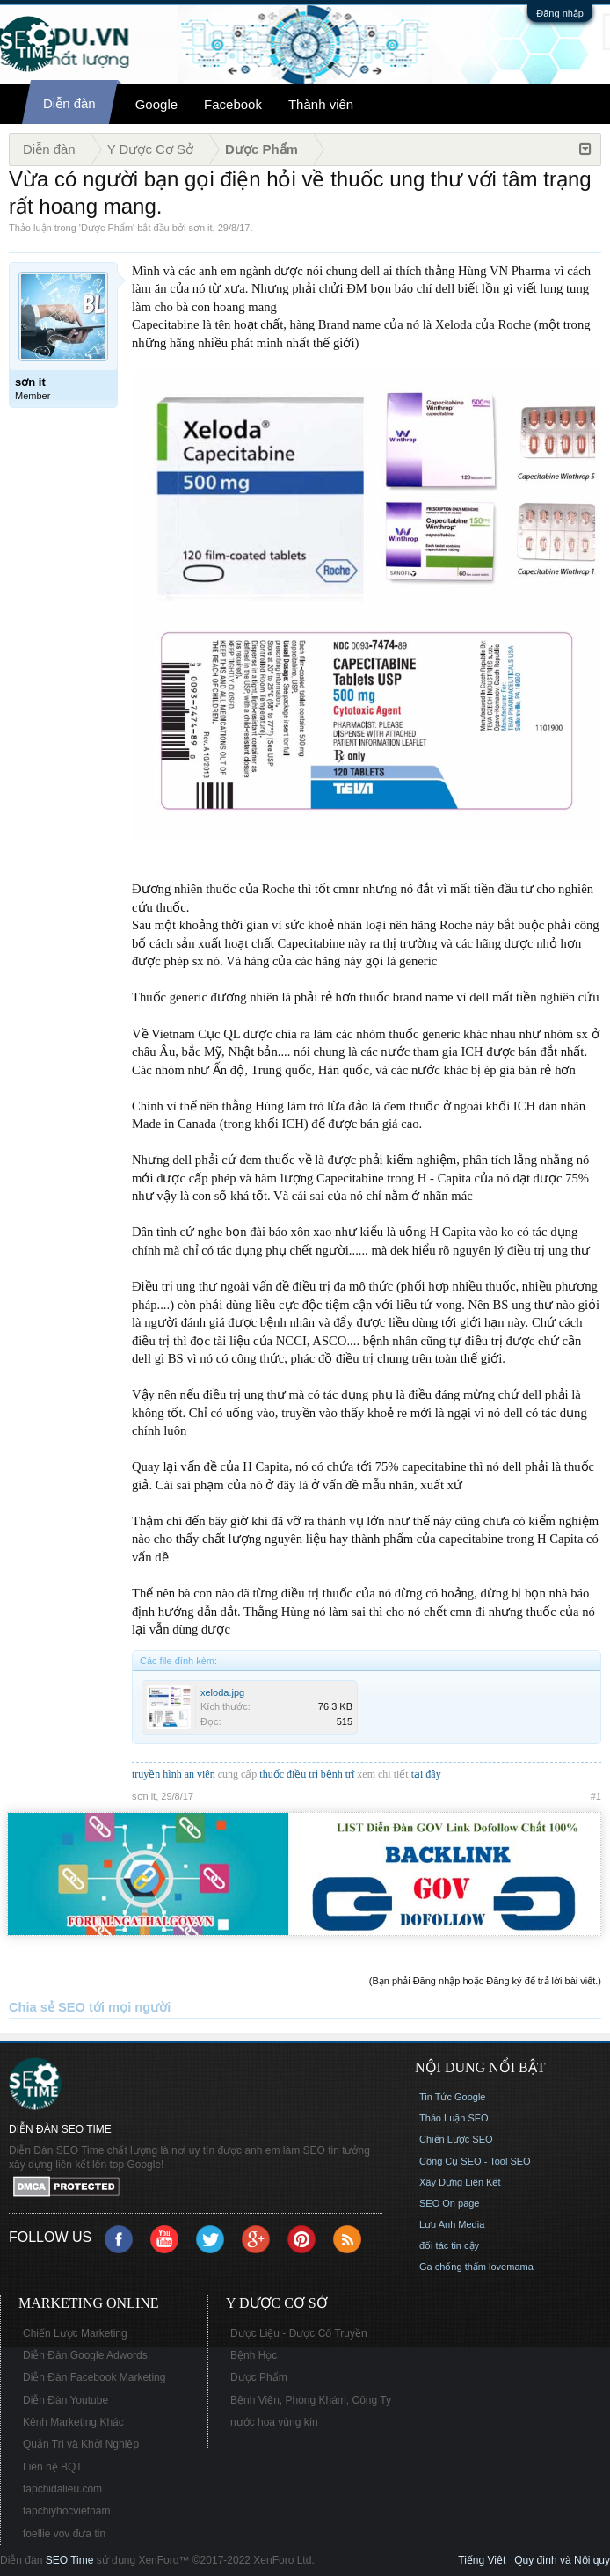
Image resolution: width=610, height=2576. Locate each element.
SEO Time (70, 2560)
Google (156, 104)
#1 (596, 1796)
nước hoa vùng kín (274, 2422)
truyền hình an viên (173, 1774)
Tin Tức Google (452, 2097)
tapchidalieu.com (62, 2489)
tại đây (426, 1774)
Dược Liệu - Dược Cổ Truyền (298, 2333)
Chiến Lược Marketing (75, 2333)
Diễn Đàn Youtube (65, 2400)
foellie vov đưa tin (64, 2534)
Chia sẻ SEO (47, 2007)
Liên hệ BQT (53, 2467)
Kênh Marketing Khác (73, 2422)
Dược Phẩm (107, 227)
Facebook (233, 104)
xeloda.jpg (222, 1692)
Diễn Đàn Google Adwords (85, 2355)
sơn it (200, 227)
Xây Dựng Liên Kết (460, 2182)
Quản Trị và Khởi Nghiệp (81, 2444)
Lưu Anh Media (451, 2224)
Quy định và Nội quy (562, 2560)
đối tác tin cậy (449, 2245)
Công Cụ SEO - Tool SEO (475, 2161)
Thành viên (320, 104)
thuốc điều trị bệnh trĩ (308, 1774)
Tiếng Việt (481, 2560)
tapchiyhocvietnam (66, 2511)
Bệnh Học (253, 2355)
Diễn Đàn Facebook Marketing (94, 2377)
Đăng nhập (560, 13)
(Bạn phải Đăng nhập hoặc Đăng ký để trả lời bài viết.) (485, 1981)
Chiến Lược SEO (456, 2139)
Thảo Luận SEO (454, 2118)
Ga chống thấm (452, 2266)
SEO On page (449, 2203)
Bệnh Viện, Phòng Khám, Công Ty (310, 2400)
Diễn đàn (69, 103)
